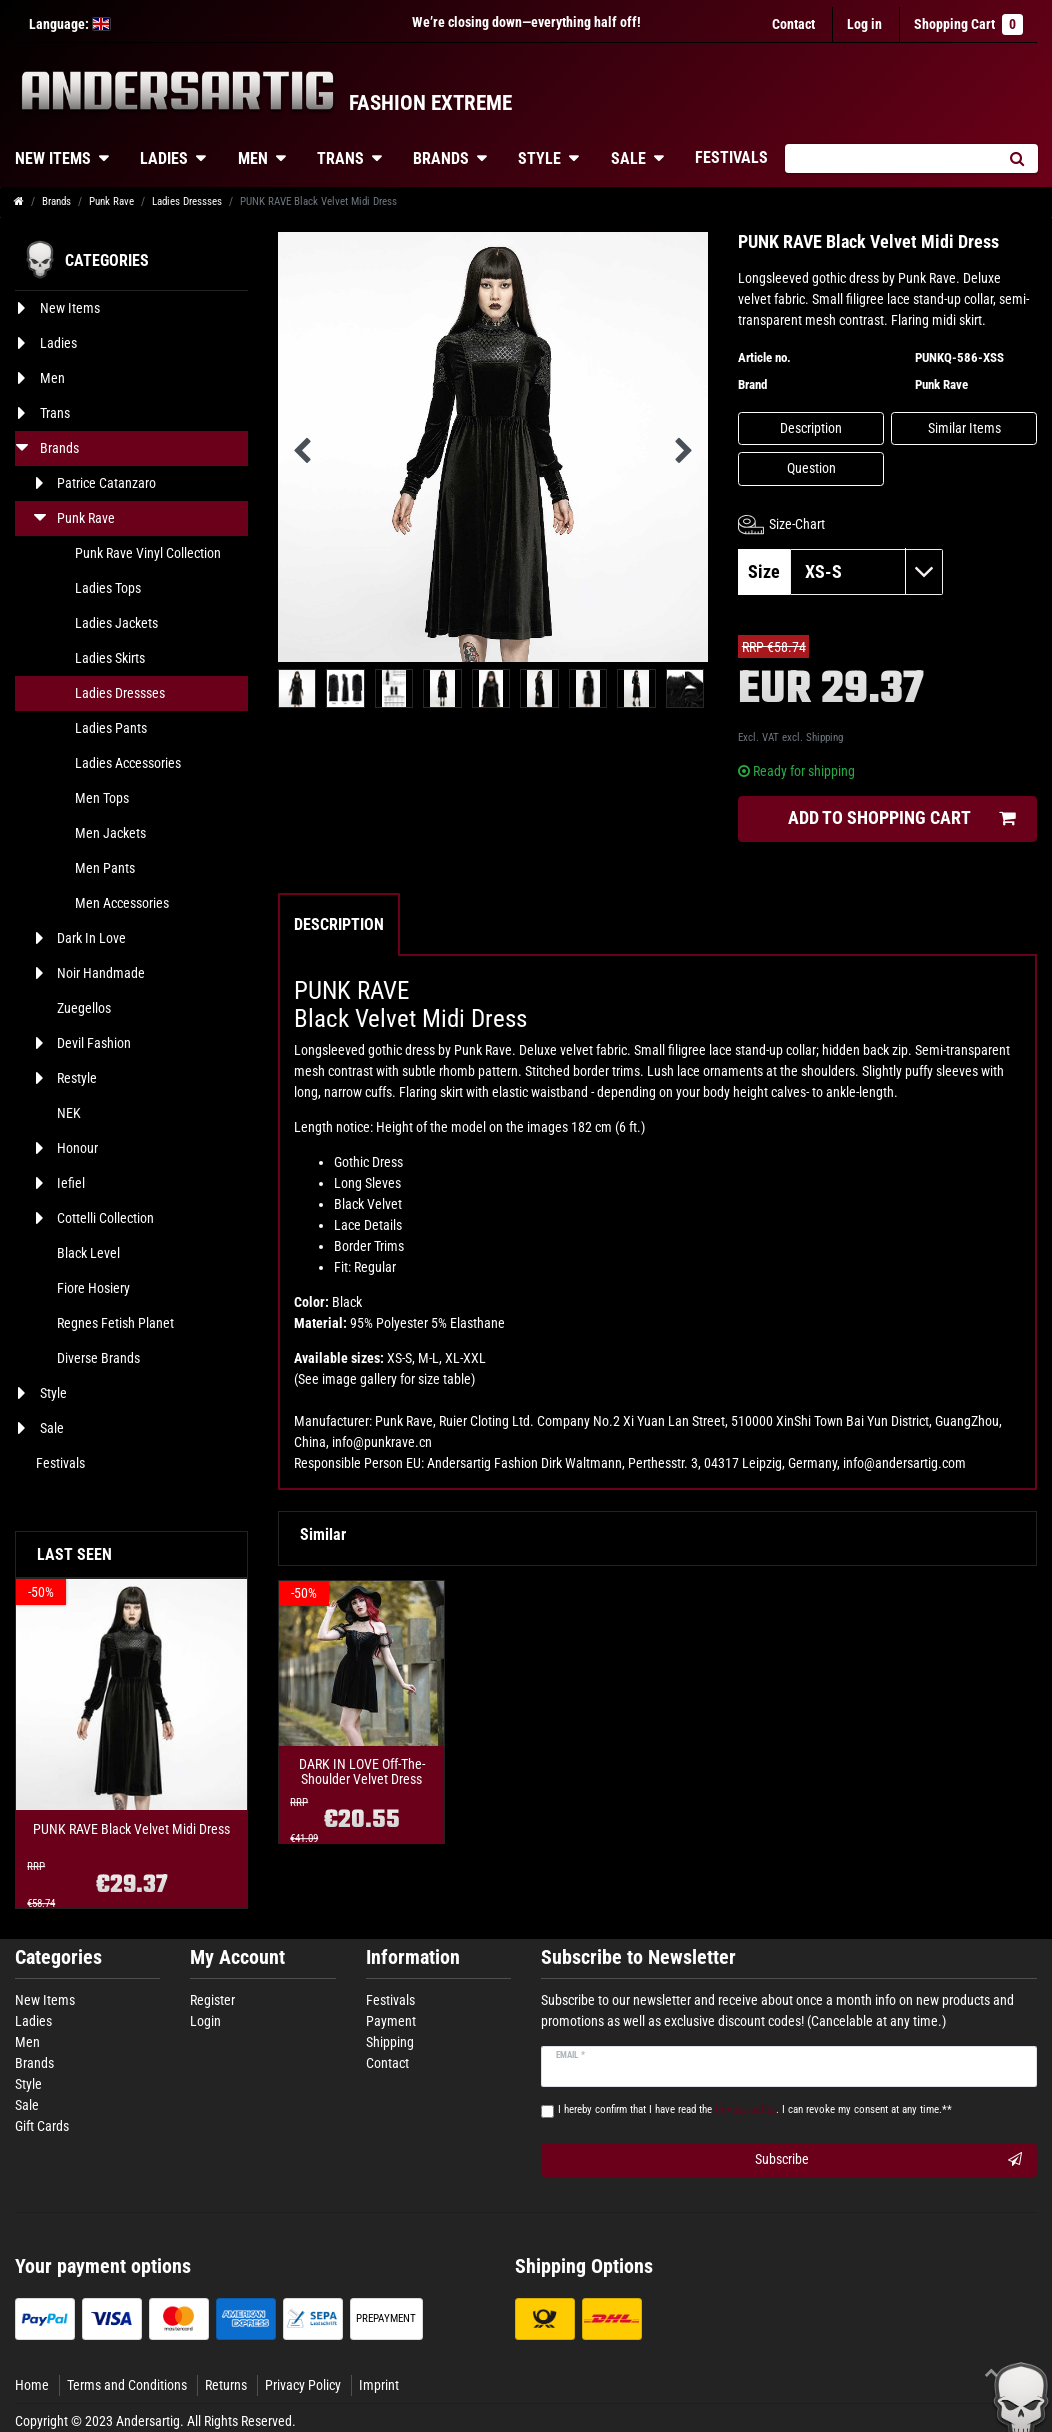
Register (212, 2000)
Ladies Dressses (187, 201)
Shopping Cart (968, 24)
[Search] (1016, 158)
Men (253, 158)
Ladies (164, 158)
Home (32, 2385)
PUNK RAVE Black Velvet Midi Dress (131, 1829)
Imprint (379, 2385)
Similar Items (964, 428)
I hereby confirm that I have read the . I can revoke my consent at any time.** (755, 2109)
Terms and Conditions (127, 2385)
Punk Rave (111, 201)
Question (811, 468)
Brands (441, 158)
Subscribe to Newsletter (638, 1957)
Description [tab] (339, 924)
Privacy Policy (303, 2385)
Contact (793, 24)
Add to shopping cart (901, 818)
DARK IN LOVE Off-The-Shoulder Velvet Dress (362, 1772)
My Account (237, 1957)
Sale (628, 158)
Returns (226, 2385)
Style (539, 158)
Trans (340, 158)
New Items (45, 2000)
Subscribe (888, 2160)
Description (811, 428)
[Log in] (864, 24)
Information (413, 1957)
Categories (58, 1957)
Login (205, 2021)
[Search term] (890, 158)
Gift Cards (42, 2126)
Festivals (731, 157)
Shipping (824, 737)
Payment (391, 2021)
